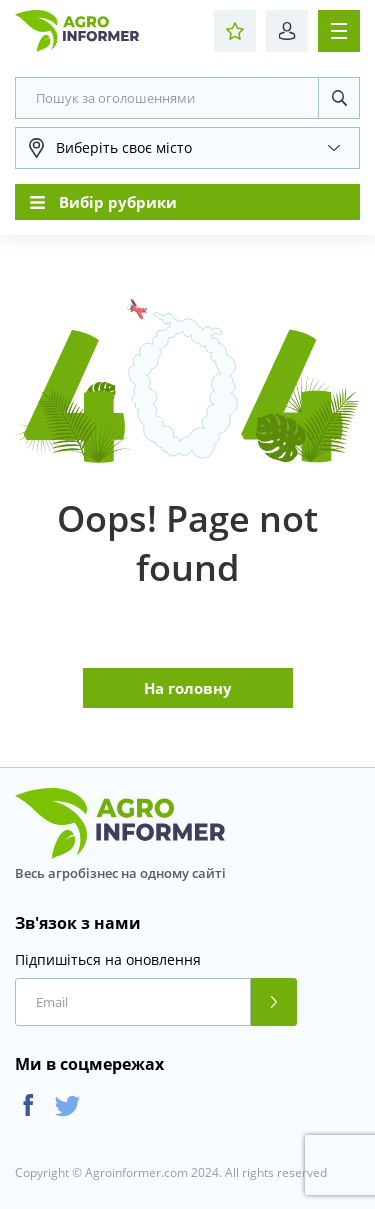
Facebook (28, 1105)
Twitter (67, 1105)
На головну (188, 688)
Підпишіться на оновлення (108, 960)
